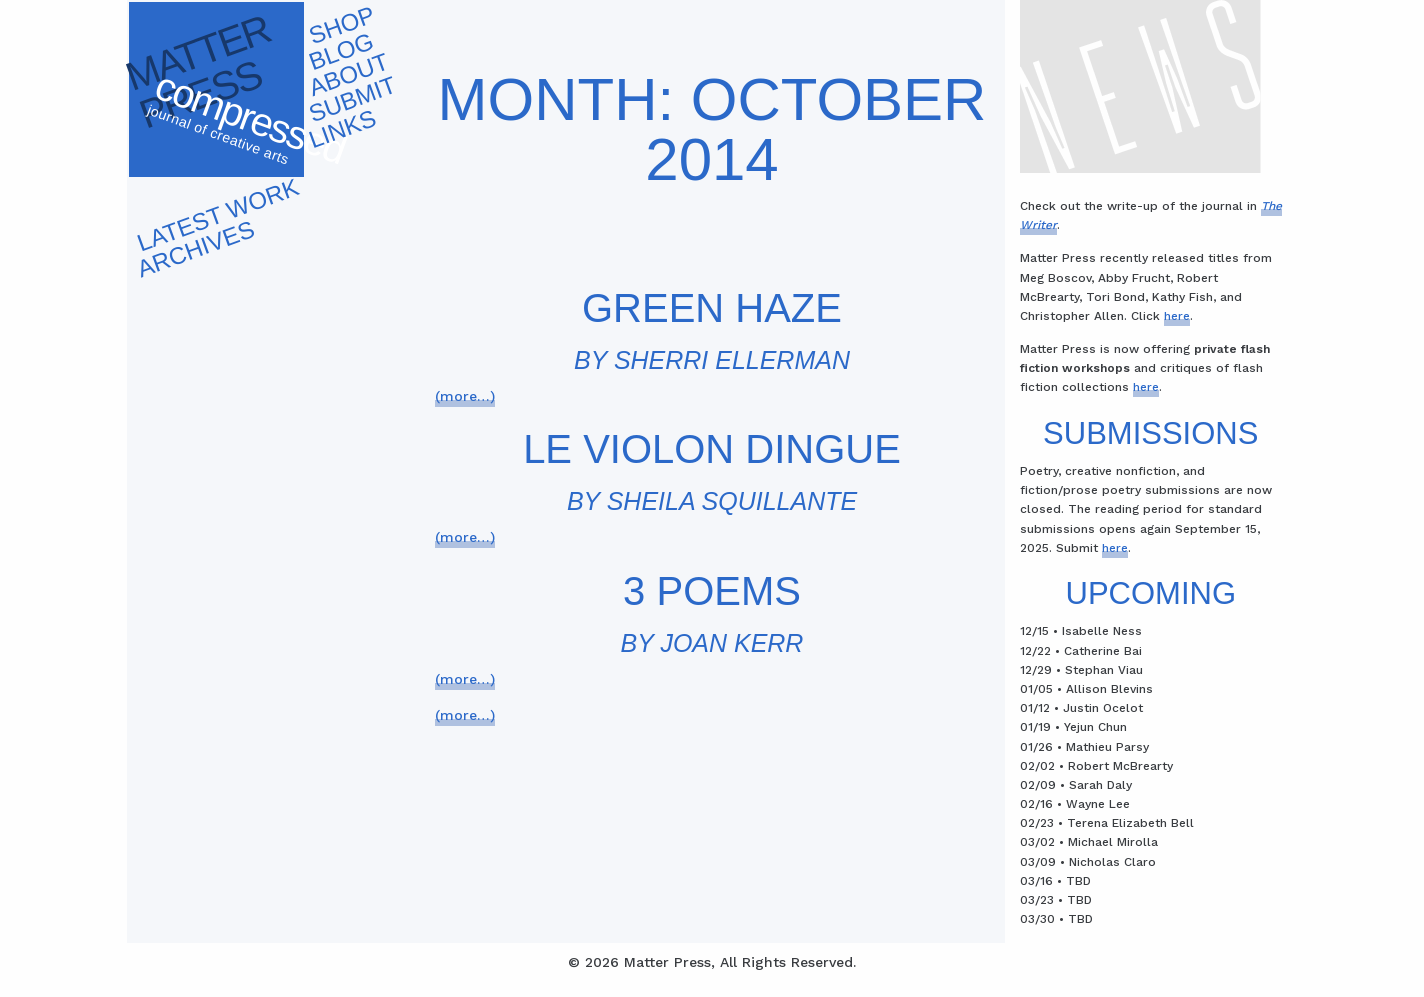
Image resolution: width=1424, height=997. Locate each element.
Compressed (248, 124)
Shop (341, 25)
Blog (341, 51)
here (1177, 316)
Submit (352, 99)
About (348, 75)
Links (342, 128)
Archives (195, 248)
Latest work (217, 214)
